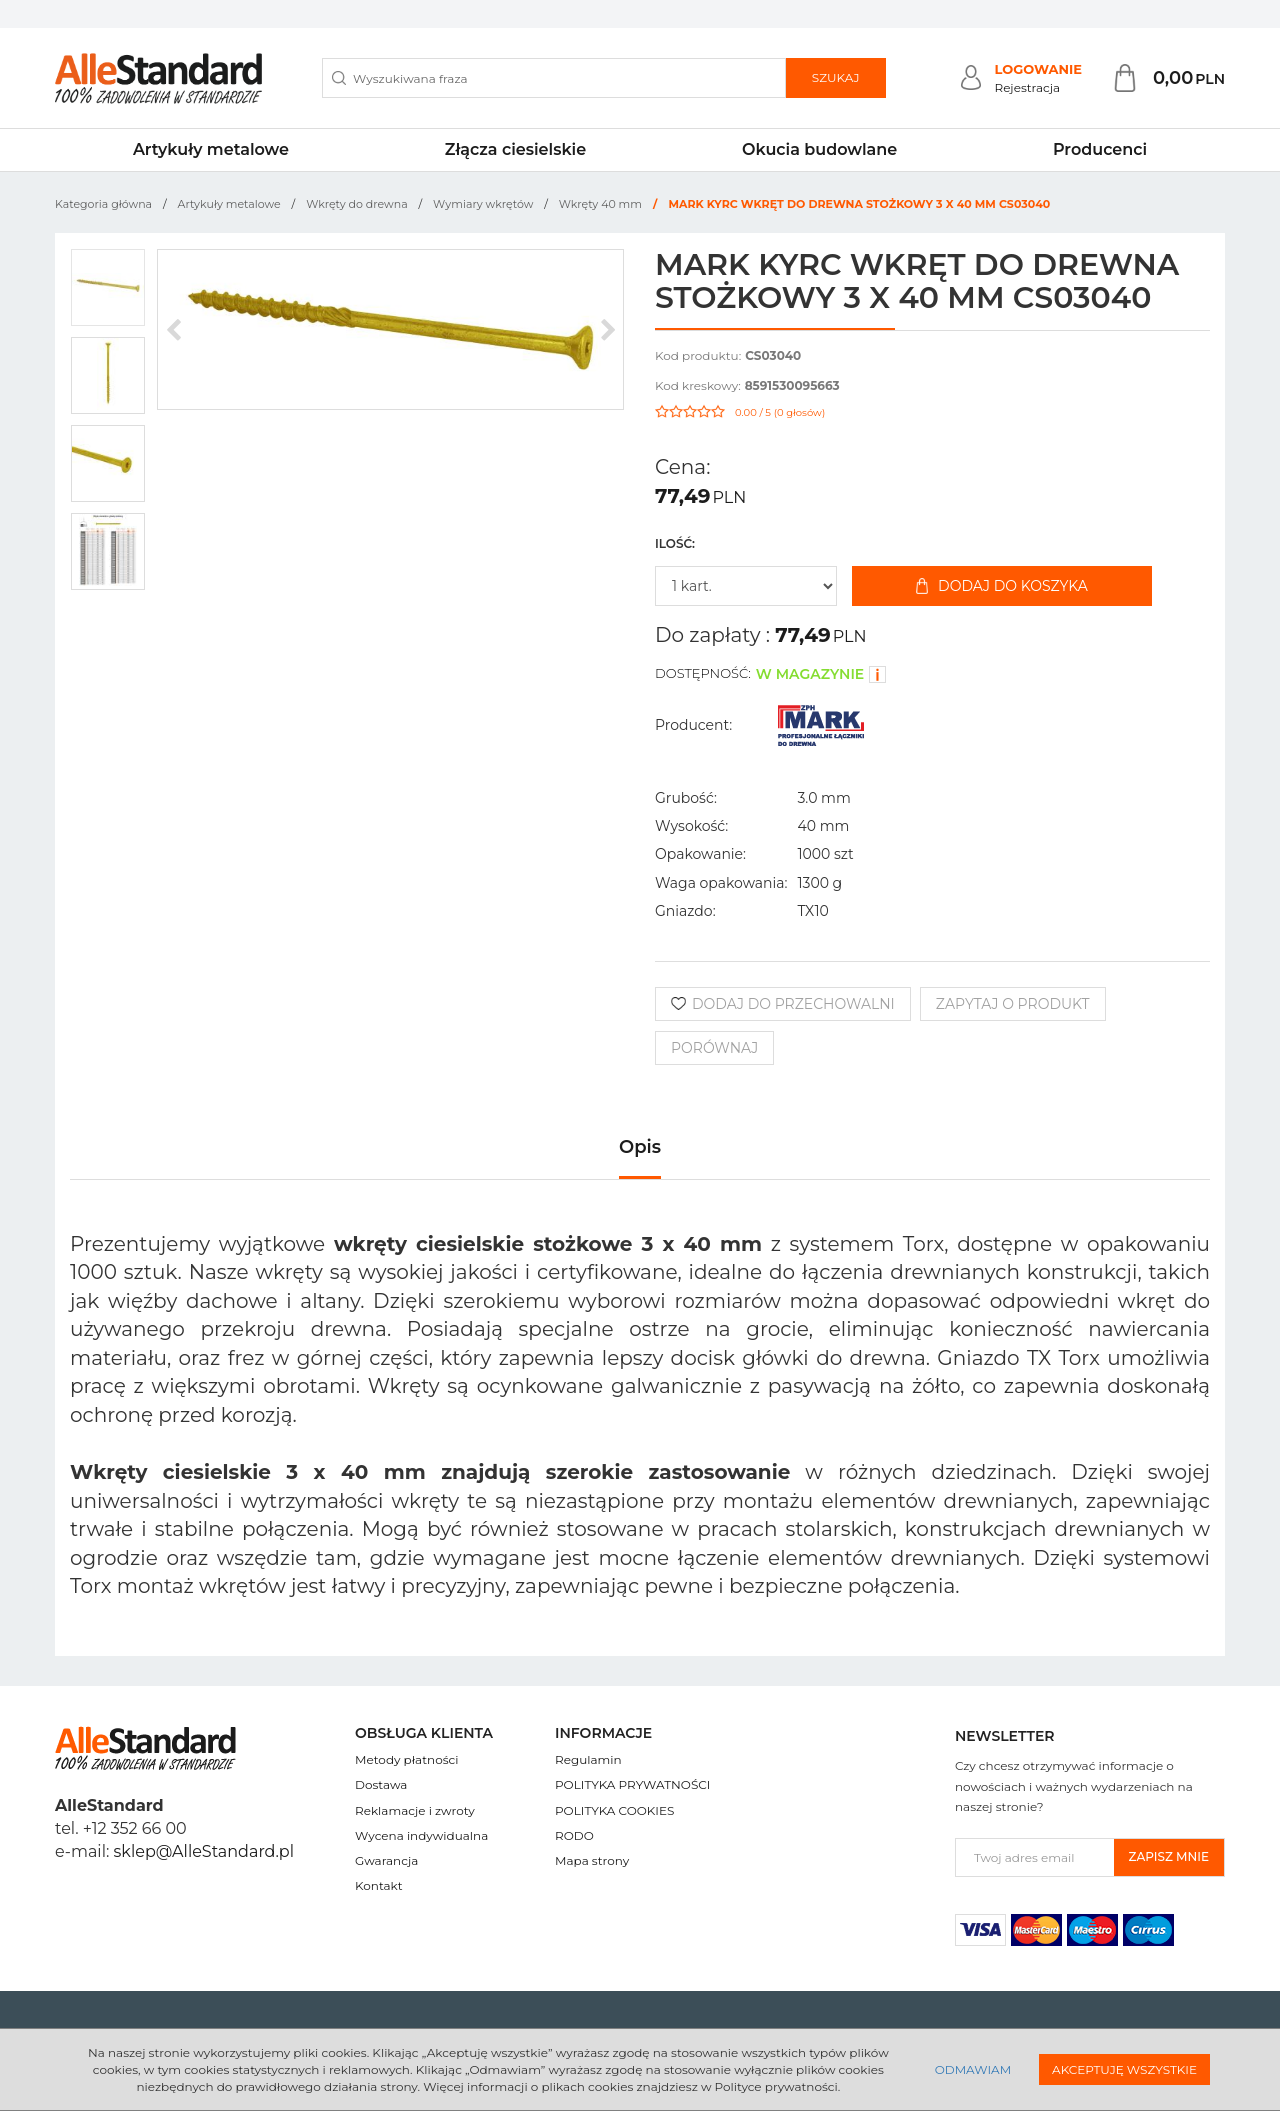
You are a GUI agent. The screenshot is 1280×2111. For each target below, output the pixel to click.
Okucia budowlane (819, 149)
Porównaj (714, 1048)
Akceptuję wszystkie (1124, 2069)
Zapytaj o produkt (1013, 1004)
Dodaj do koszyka (1002, 586)
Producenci (1100, 149)
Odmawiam (973, 2069)
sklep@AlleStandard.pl (204, 1851)
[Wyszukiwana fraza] (554, 78)
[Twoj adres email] (1035, 1857)
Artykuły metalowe (211, 149)
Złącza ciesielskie (515, 149)
